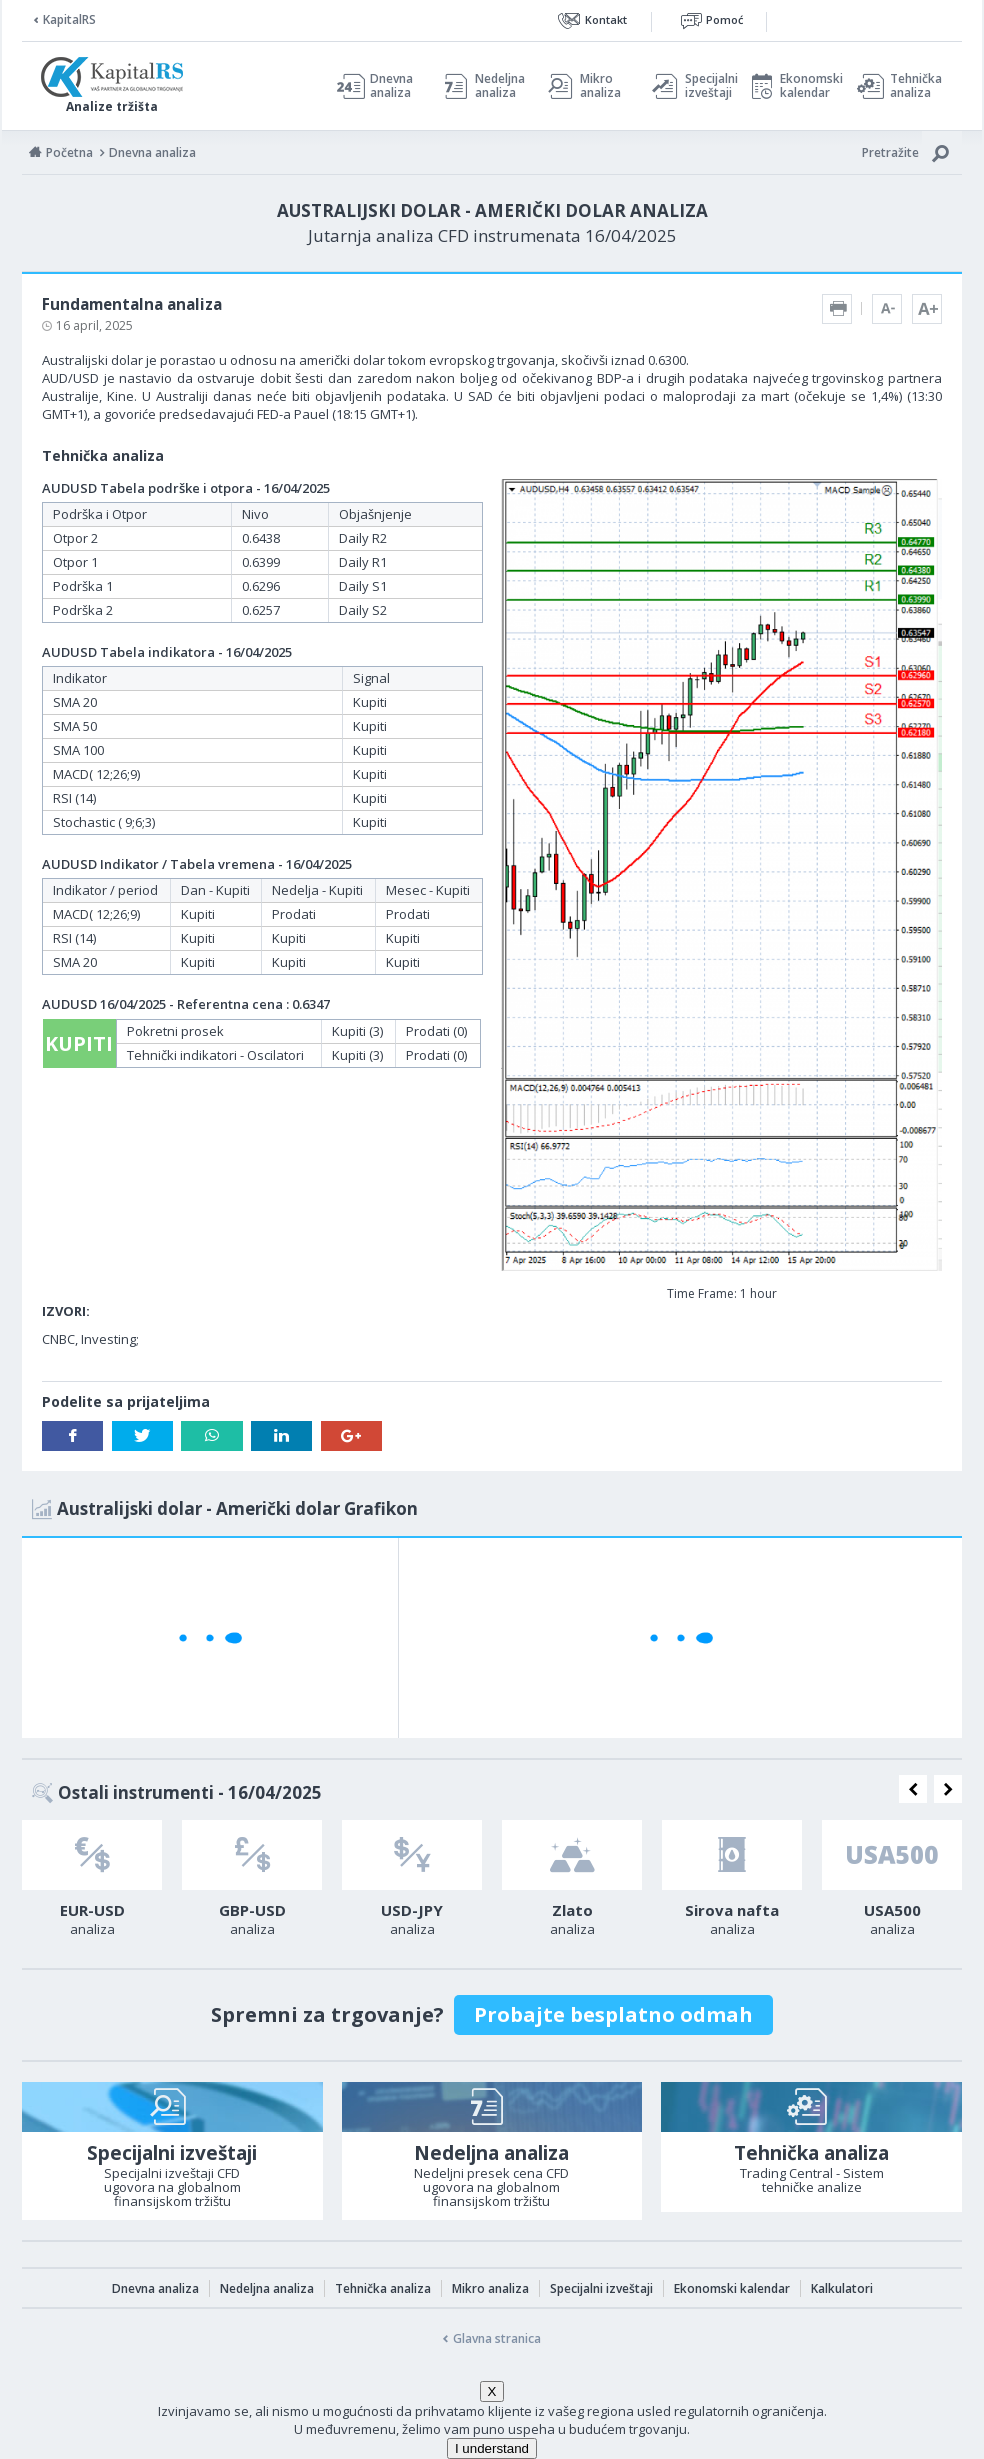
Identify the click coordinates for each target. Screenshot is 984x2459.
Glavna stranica (497, 2338)
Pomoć (724, 19)
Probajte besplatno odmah (613, 2014)
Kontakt (606, 19)
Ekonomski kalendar (808, 86)
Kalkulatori (842, 2288)
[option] (92, 1884)
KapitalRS (69, 19)
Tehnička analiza (916, 86)
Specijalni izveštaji (706, 86)
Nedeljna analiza (500, 86)
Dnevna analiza (391, 86)
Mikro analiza (600, 86)
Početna (69, 152)
